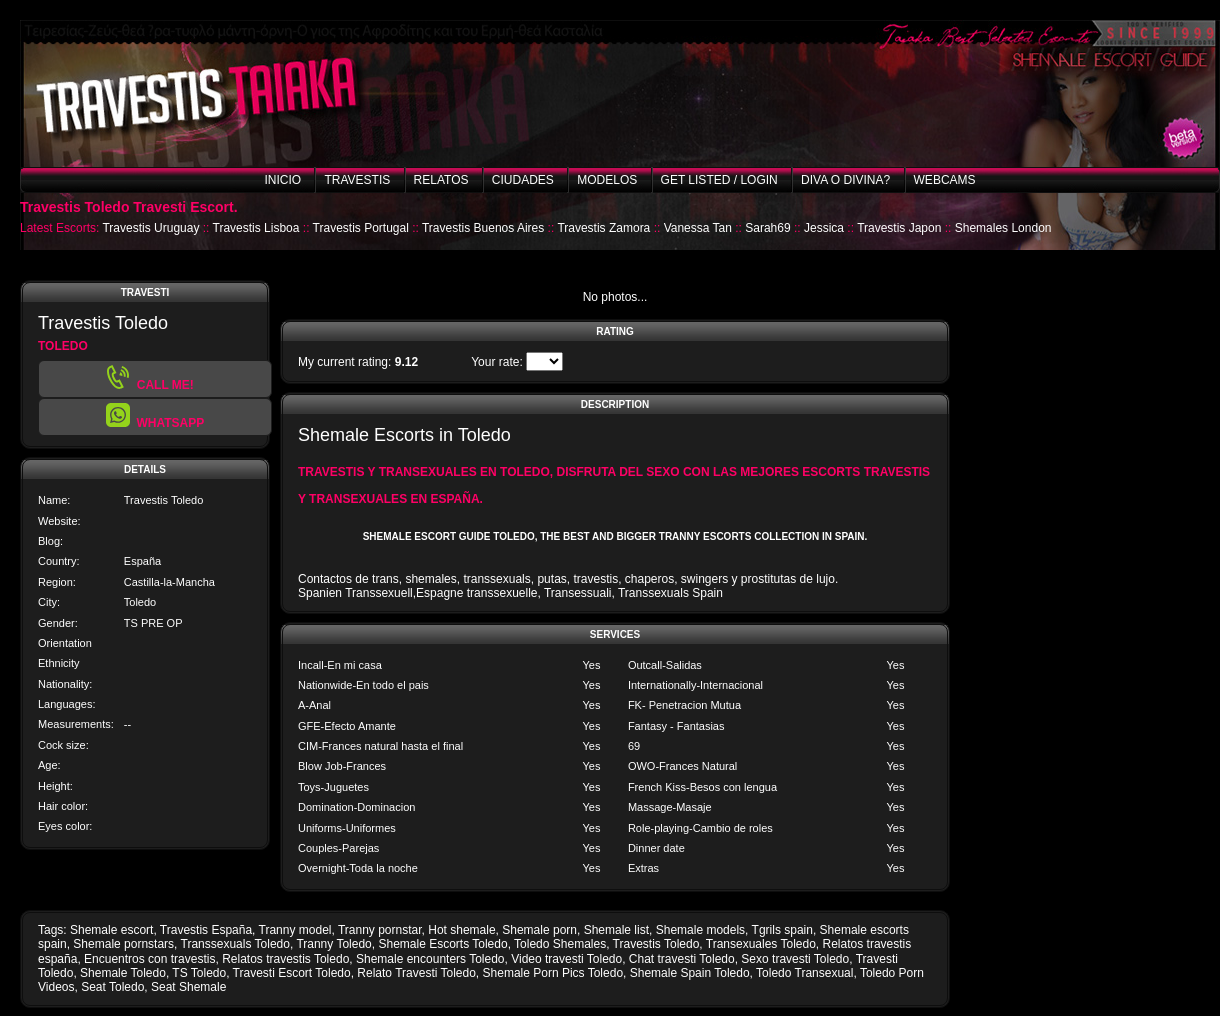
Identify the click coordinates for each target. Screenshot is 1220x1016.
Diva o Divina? (845, 180)
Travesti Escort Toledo (292, 973)
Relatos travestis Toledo (285, 959)
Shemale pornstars (123, 944)
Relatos (441, 180)
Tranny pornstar (380, 930)
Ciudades (523, 180)
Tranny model (295, 930)
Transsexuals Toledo (235, 944)
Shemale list (616, 930)
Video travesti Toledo (566, 959)
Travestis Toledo (656, 944)
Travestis (357, 180)
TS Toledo (199, 973)
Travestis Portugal (361, 228)
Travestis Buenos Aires (483, 228)
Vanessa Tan (698, 228)
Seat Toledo (112, 987)
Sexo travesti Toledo (795, 959)
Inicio (282, 180)
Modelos (607, 180)
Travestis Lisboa (256, 228)
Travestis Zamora (603, 228)
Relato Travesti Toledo (416, 973)
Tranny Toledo (333, 944)
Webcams (945, 180)
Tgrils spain (782, 930)
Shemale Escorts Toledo (442, 944)
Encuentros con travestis (149, 959)
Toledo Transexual (804, 973)
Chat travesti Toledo (682, 959)
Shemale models (700, 930)
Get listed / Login (719, 180)
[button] (155, 417)
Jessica (824, 228)
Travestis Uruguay (150, 228)
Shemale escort (111, 930)
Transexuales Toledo (761, 944)
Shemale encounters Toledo (430, 959)
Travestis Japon (899, 228)
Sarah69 (767, 228)
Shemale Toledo (123, 973)
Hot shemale (461, 930)
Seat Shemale (188, 987)
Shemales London (1003, 228)
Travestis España (206, 930)
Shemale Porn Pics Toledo (553, 973)
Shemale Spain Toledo (690, 973)
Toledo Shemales (560, 944)
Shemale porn (539, 930)
